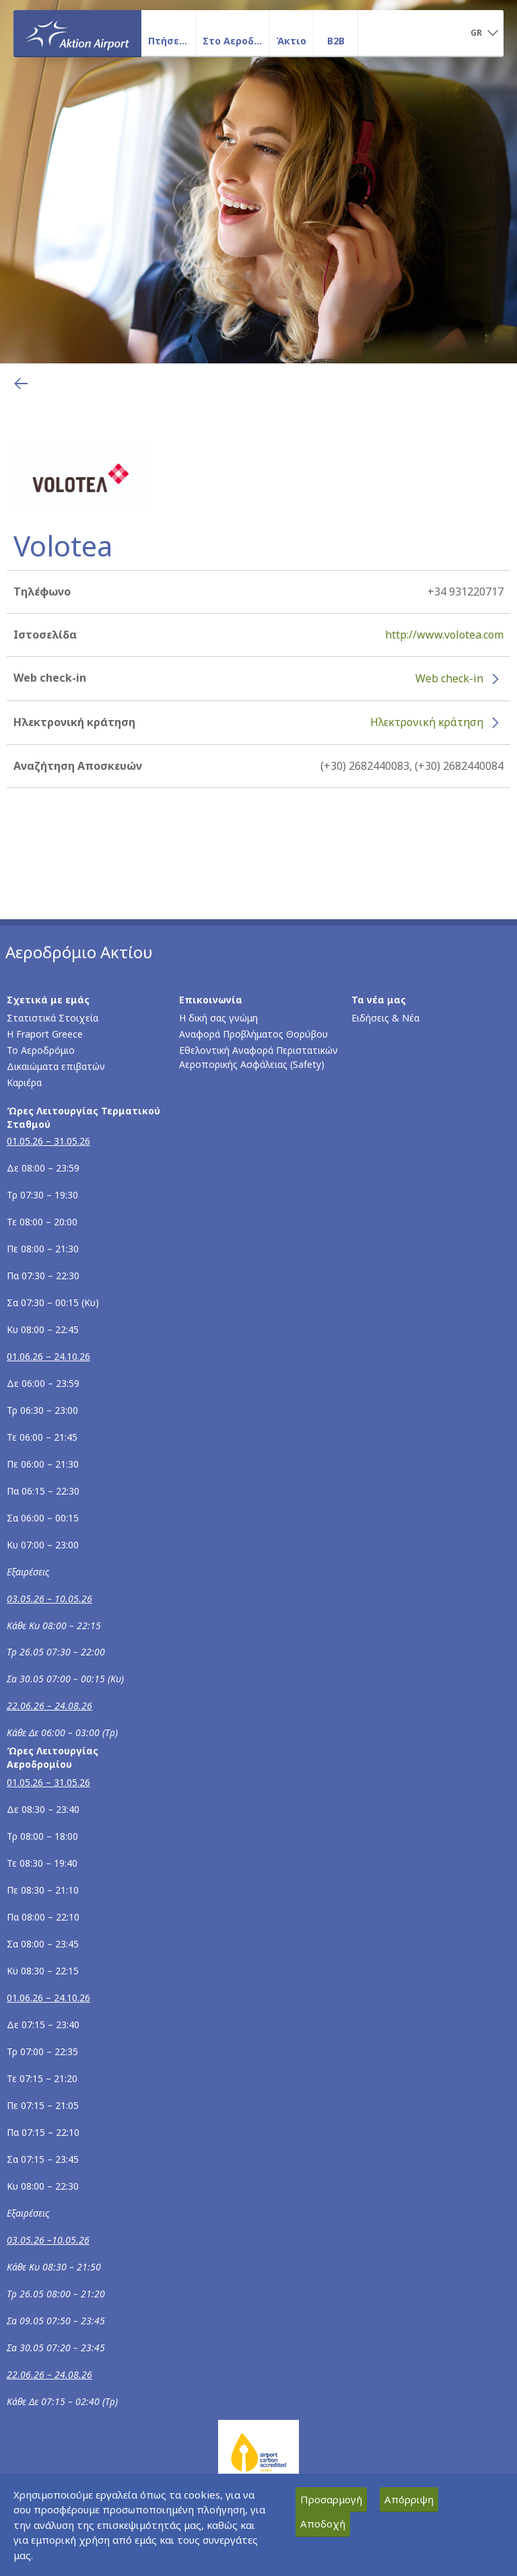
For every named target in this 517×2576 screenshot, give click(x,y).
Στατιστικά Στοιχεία (52, 1017)
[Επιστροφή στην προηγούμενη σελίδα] (20, 383)
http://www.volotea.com (444, 634)
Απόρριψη (409, 2499)
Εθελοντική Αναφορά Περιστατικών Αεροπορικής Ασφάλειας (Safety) (258, 1057)
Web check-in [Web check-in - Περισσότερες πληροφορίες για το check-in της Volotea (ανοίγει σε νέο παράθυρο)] (449, 678)
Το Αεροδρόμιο (41, 1050)
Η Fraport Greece (45, 1034)
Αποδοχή (322, 2523)
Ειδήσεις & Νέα (385, 1017)
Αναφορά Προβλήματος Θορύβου (253, 1034)
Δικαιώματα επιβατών (56, 1066)
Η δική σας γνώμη (218, 1017)
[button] (484, 33)
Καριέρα (24, 1082)
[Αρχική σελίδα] (77, 33)
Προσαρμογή (331, 2499)
